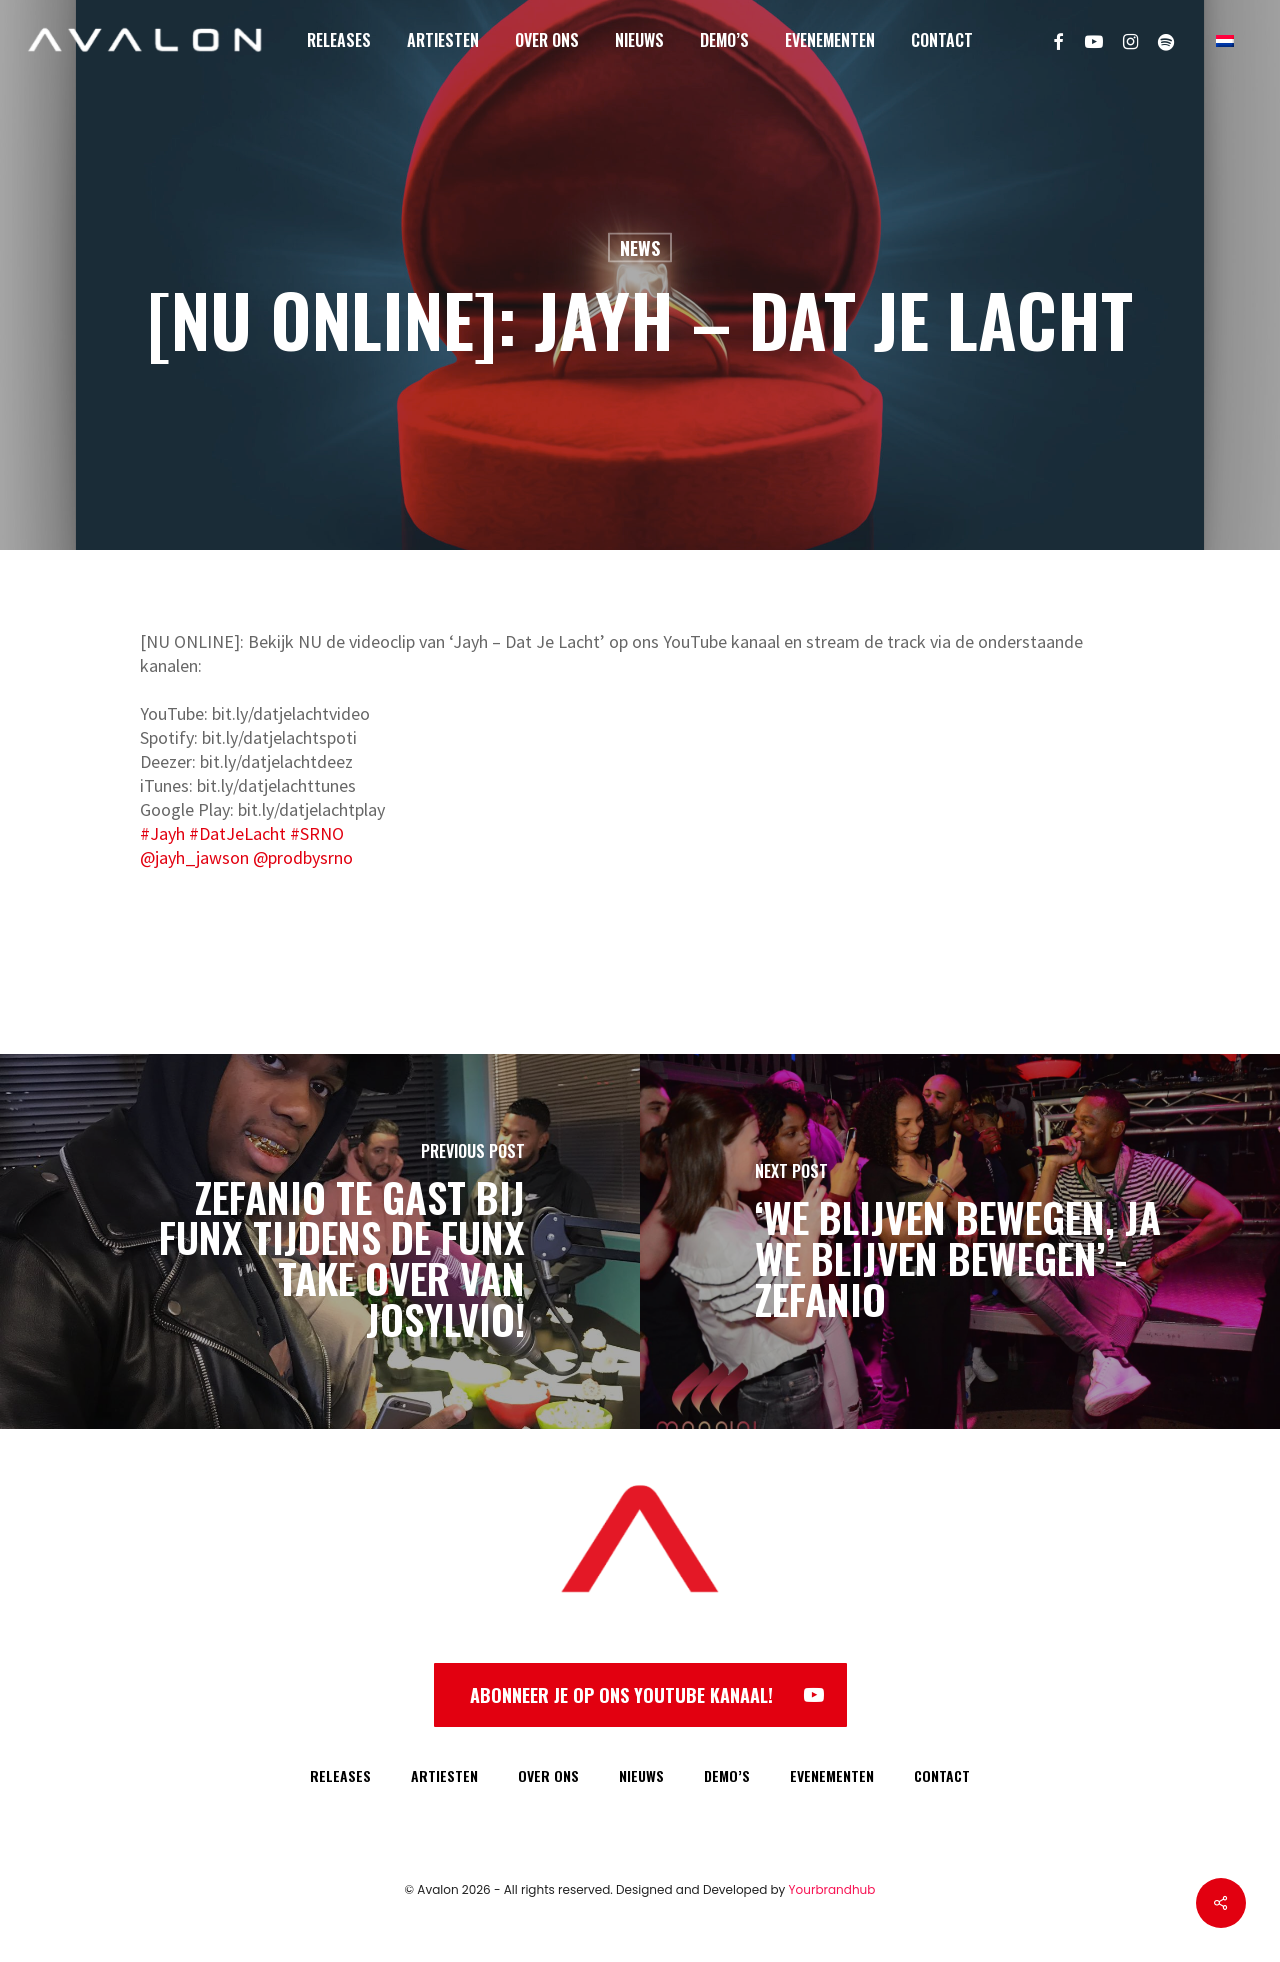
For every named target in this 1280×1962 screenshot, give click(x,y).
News (640, 248)
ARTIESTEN (444, 1775)
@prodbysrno (303, 857)
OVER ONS (548, 1775)
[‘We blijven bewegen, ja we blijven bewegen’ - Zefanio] (960, 1241)
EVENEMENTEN (832, 1775)
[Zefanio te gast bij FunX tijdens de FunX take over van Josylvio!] (320, 1241)
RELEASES (340, 1775)
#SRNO (317, 833)
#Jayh (162, 833)
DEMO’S (727, 1775)
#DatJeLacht (237, 833)
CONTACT (942, 1775)
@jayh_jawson (194, 857)
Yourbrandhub (832, 1889)
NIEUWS (641, 1775)
